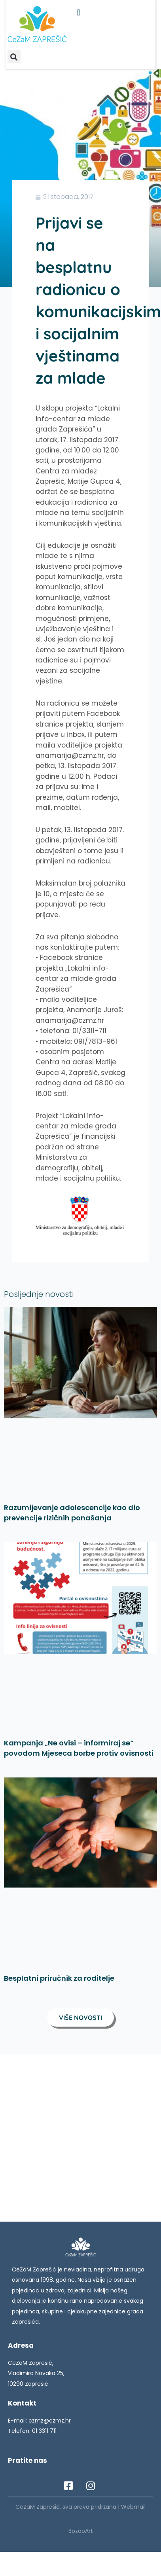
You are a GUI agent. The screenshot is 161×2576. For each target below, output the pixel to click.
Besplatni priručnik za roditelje (59, 1978)
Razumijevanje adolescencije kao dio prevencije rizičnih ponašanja (72, 1513)
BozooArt (80, 2531)
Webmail (133, 2507)
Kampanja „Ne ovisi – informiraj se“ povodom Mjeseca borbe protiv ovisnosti (78, 1748)
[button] (78, 12)
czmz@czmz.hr (49, 2421)
